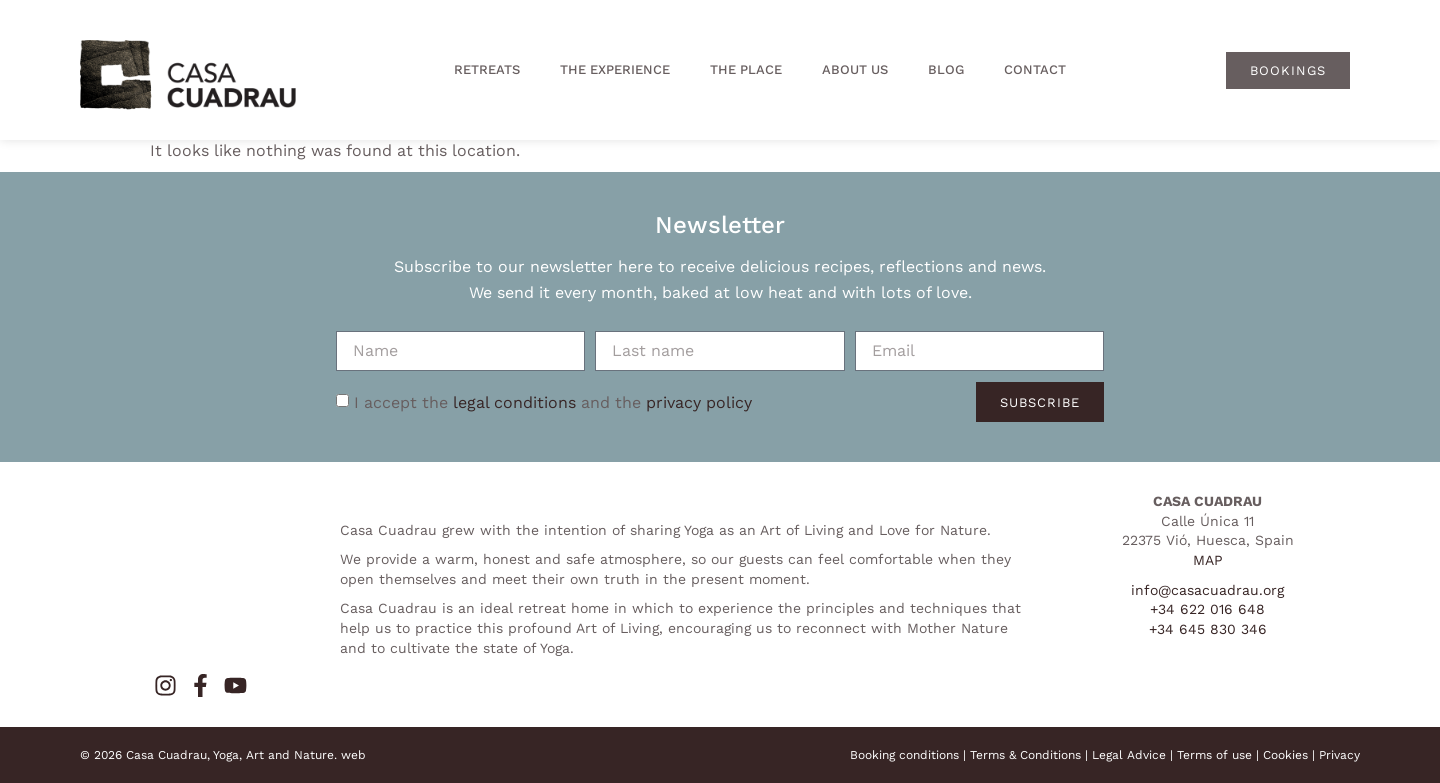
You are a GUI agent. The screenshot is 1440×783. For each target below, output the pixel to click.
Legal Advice (1129, 755)
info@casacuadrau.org (1207, 590)
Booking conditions (904, 755)
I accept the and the (553, 401)
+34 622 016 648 (1207, 609)
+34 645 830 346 (1208, 629)
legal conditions (514, 401)
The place (746, 69)
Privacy (1339, 755)
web (353, 755)
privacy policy (699, 401)
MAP (1208, 560)
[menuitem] (1156, 70)
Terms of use (1214, 755)
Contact (1035, 69)
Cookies (1285, 755)
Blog (946, 69)
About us (855, 69)
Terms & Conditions (1025, 755)
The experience (615, 69)
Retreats (487, 69)
